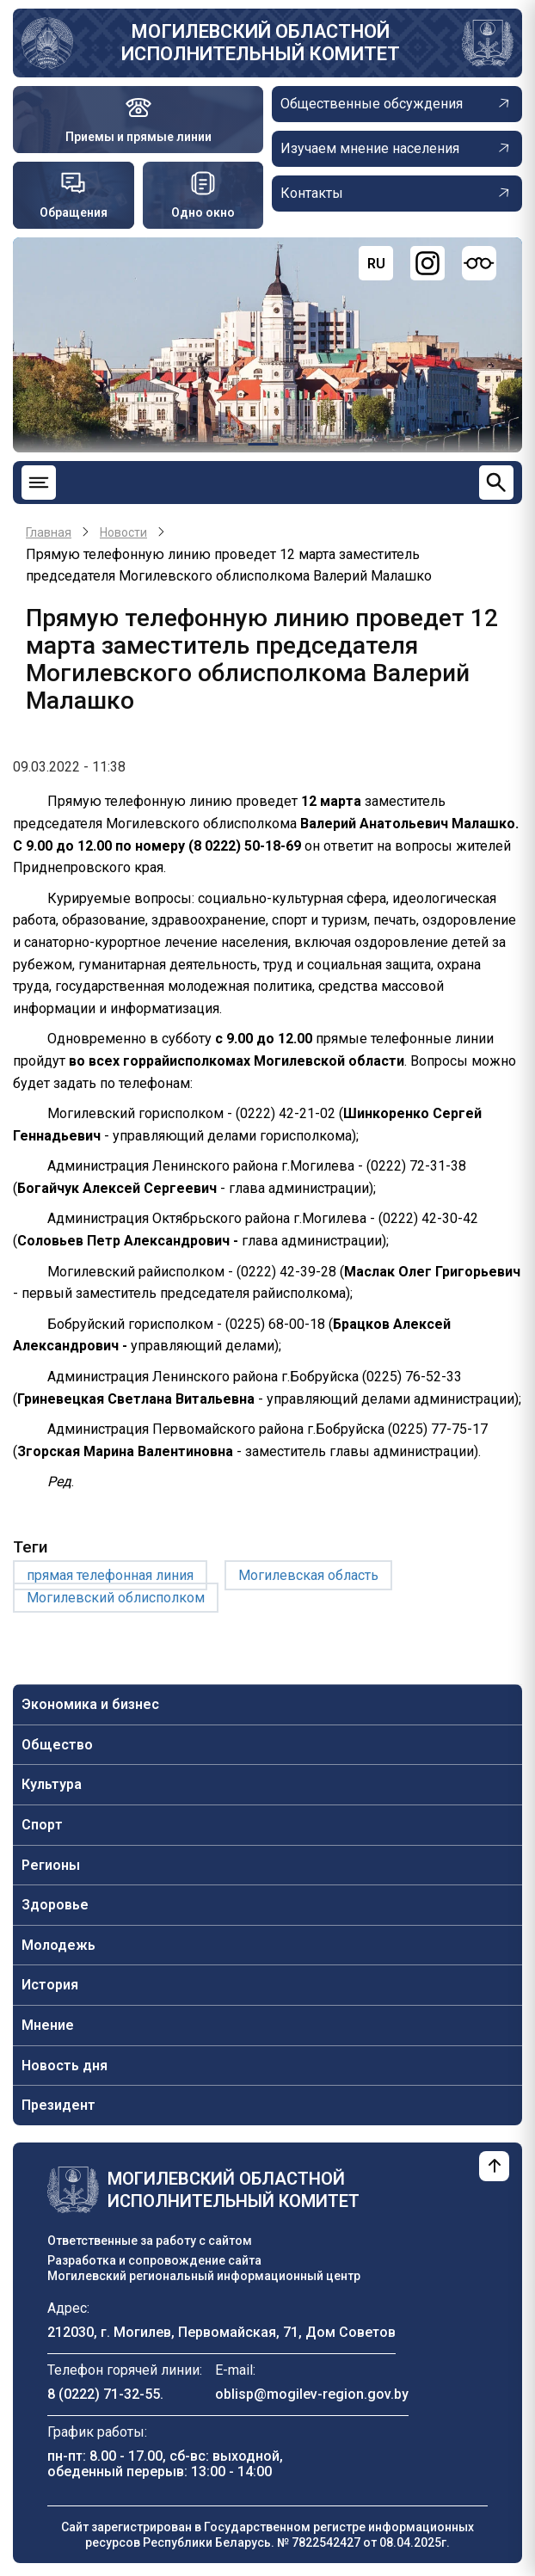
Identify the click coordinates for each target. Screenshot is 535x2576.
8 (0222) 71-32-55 (103, 2394)
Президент (58, 2105)
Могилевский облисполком (116, 1597)
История (50, 1985)
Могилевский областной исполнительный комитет (260, 43)
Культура (52, 1784)
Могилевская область (308, 1575)
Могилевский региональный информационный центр (203, 2276)
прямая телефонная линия (110, 1575)
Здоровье (55, 1905)
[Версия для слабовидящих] (479, 263)
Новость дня (65, 2065)
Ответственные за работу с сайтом (149, 2240)
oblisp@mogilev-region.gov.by (312, 2394)
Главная (48, 532)
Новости (123, 532)
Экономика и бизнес (90, 1704)
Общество (57, 1745)
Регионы (51, 1865)
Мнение (48, 2025)
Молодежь (58, 1945)
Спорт (42, 1825)
